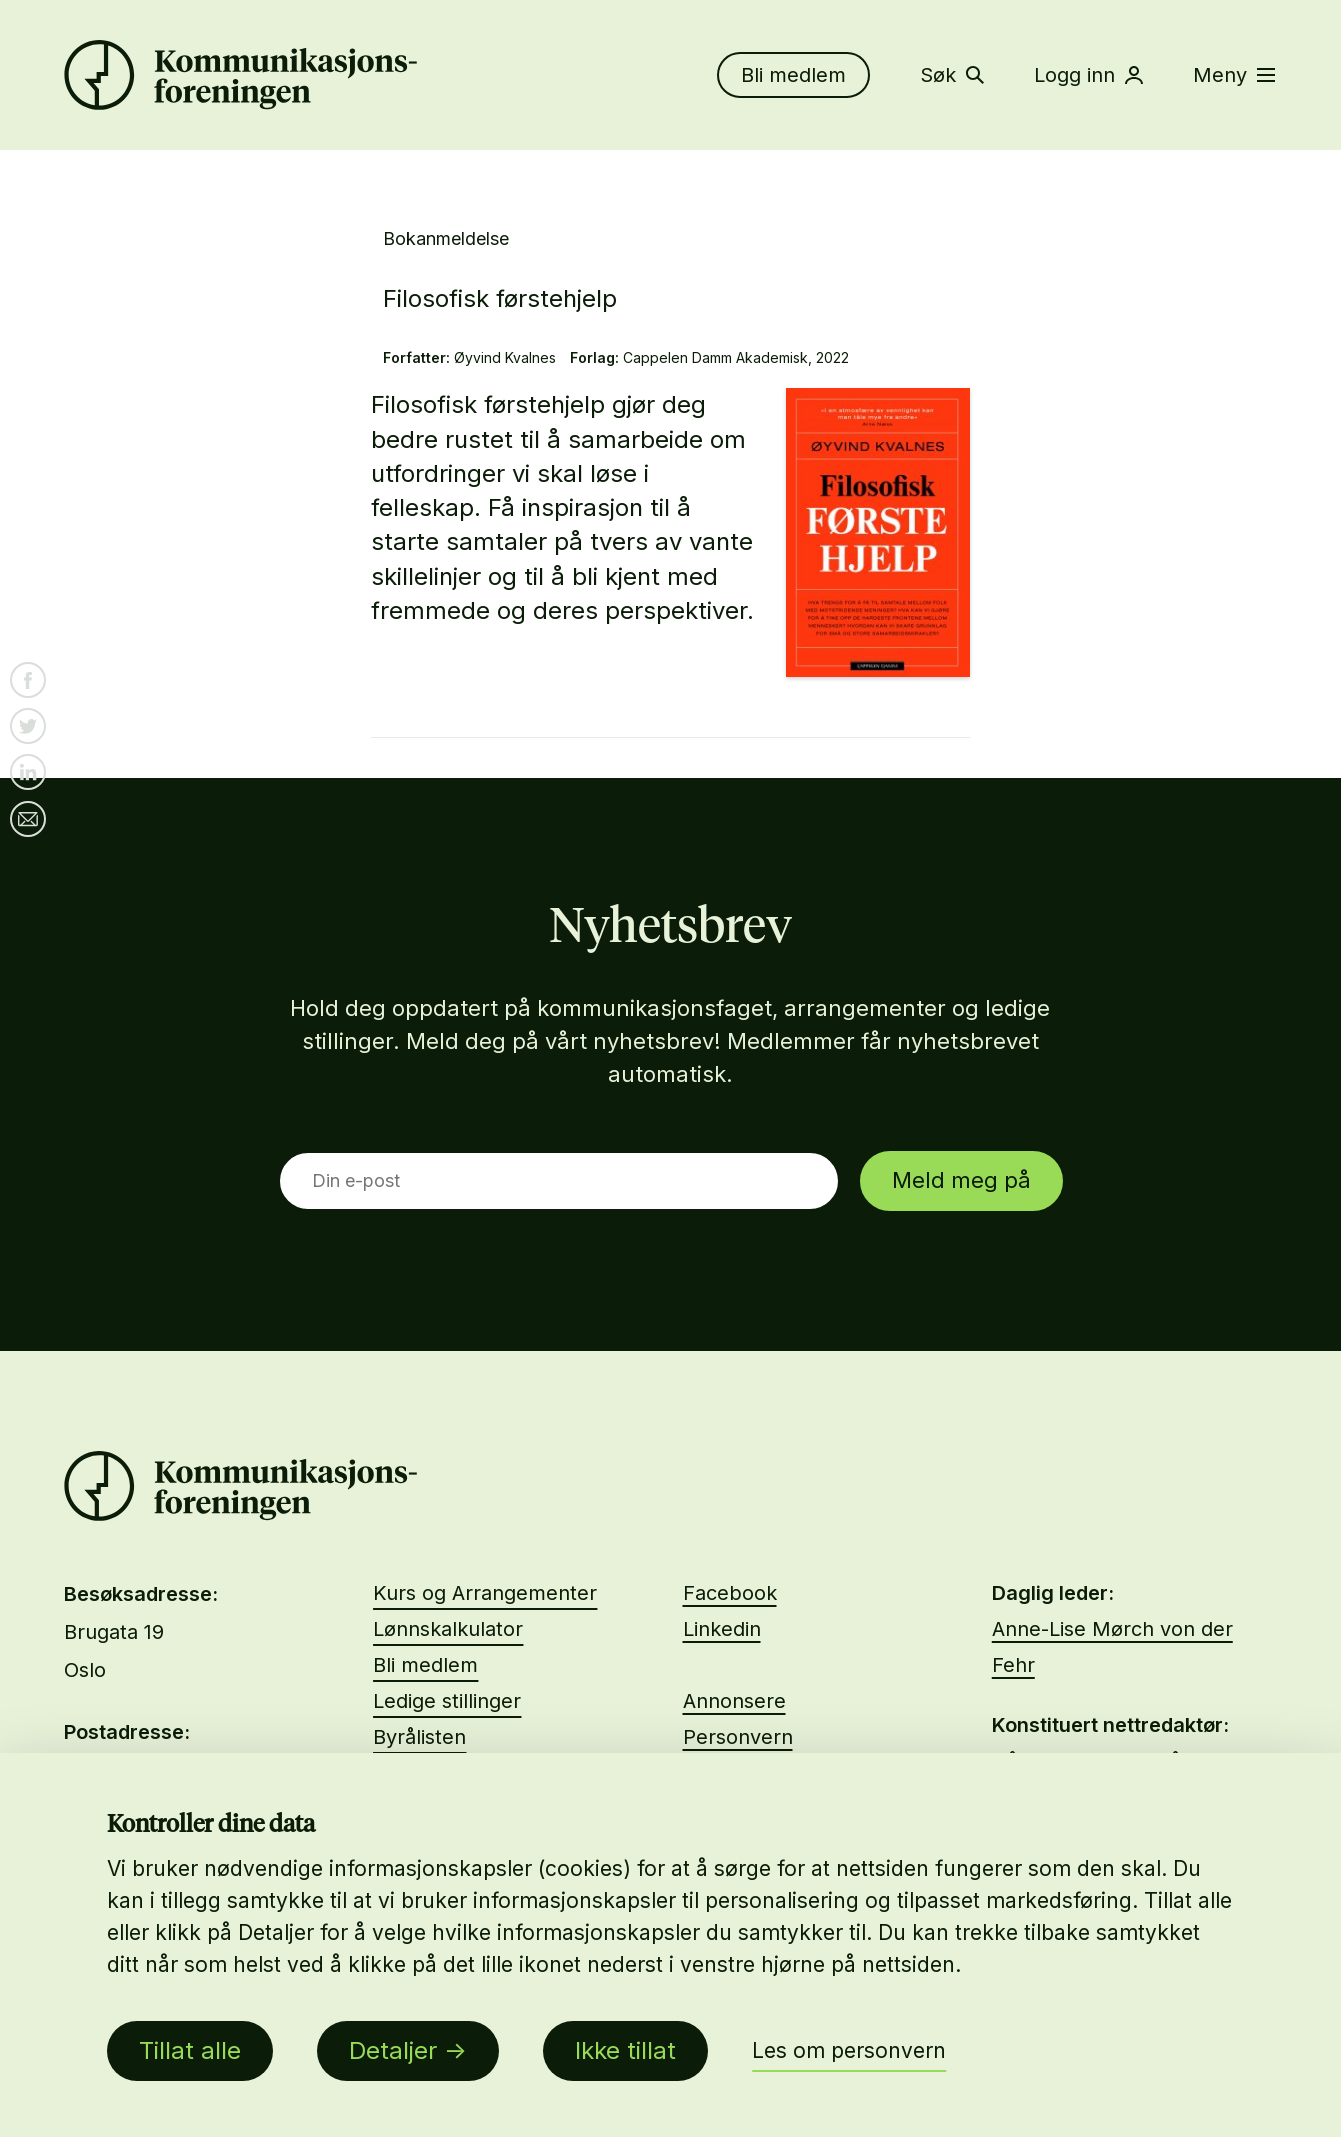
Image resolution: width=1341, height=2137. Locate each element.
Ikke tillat (625, 2050)
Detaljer (393, 2050)
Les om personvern (849, 2050)
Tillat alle (190, 2050)
